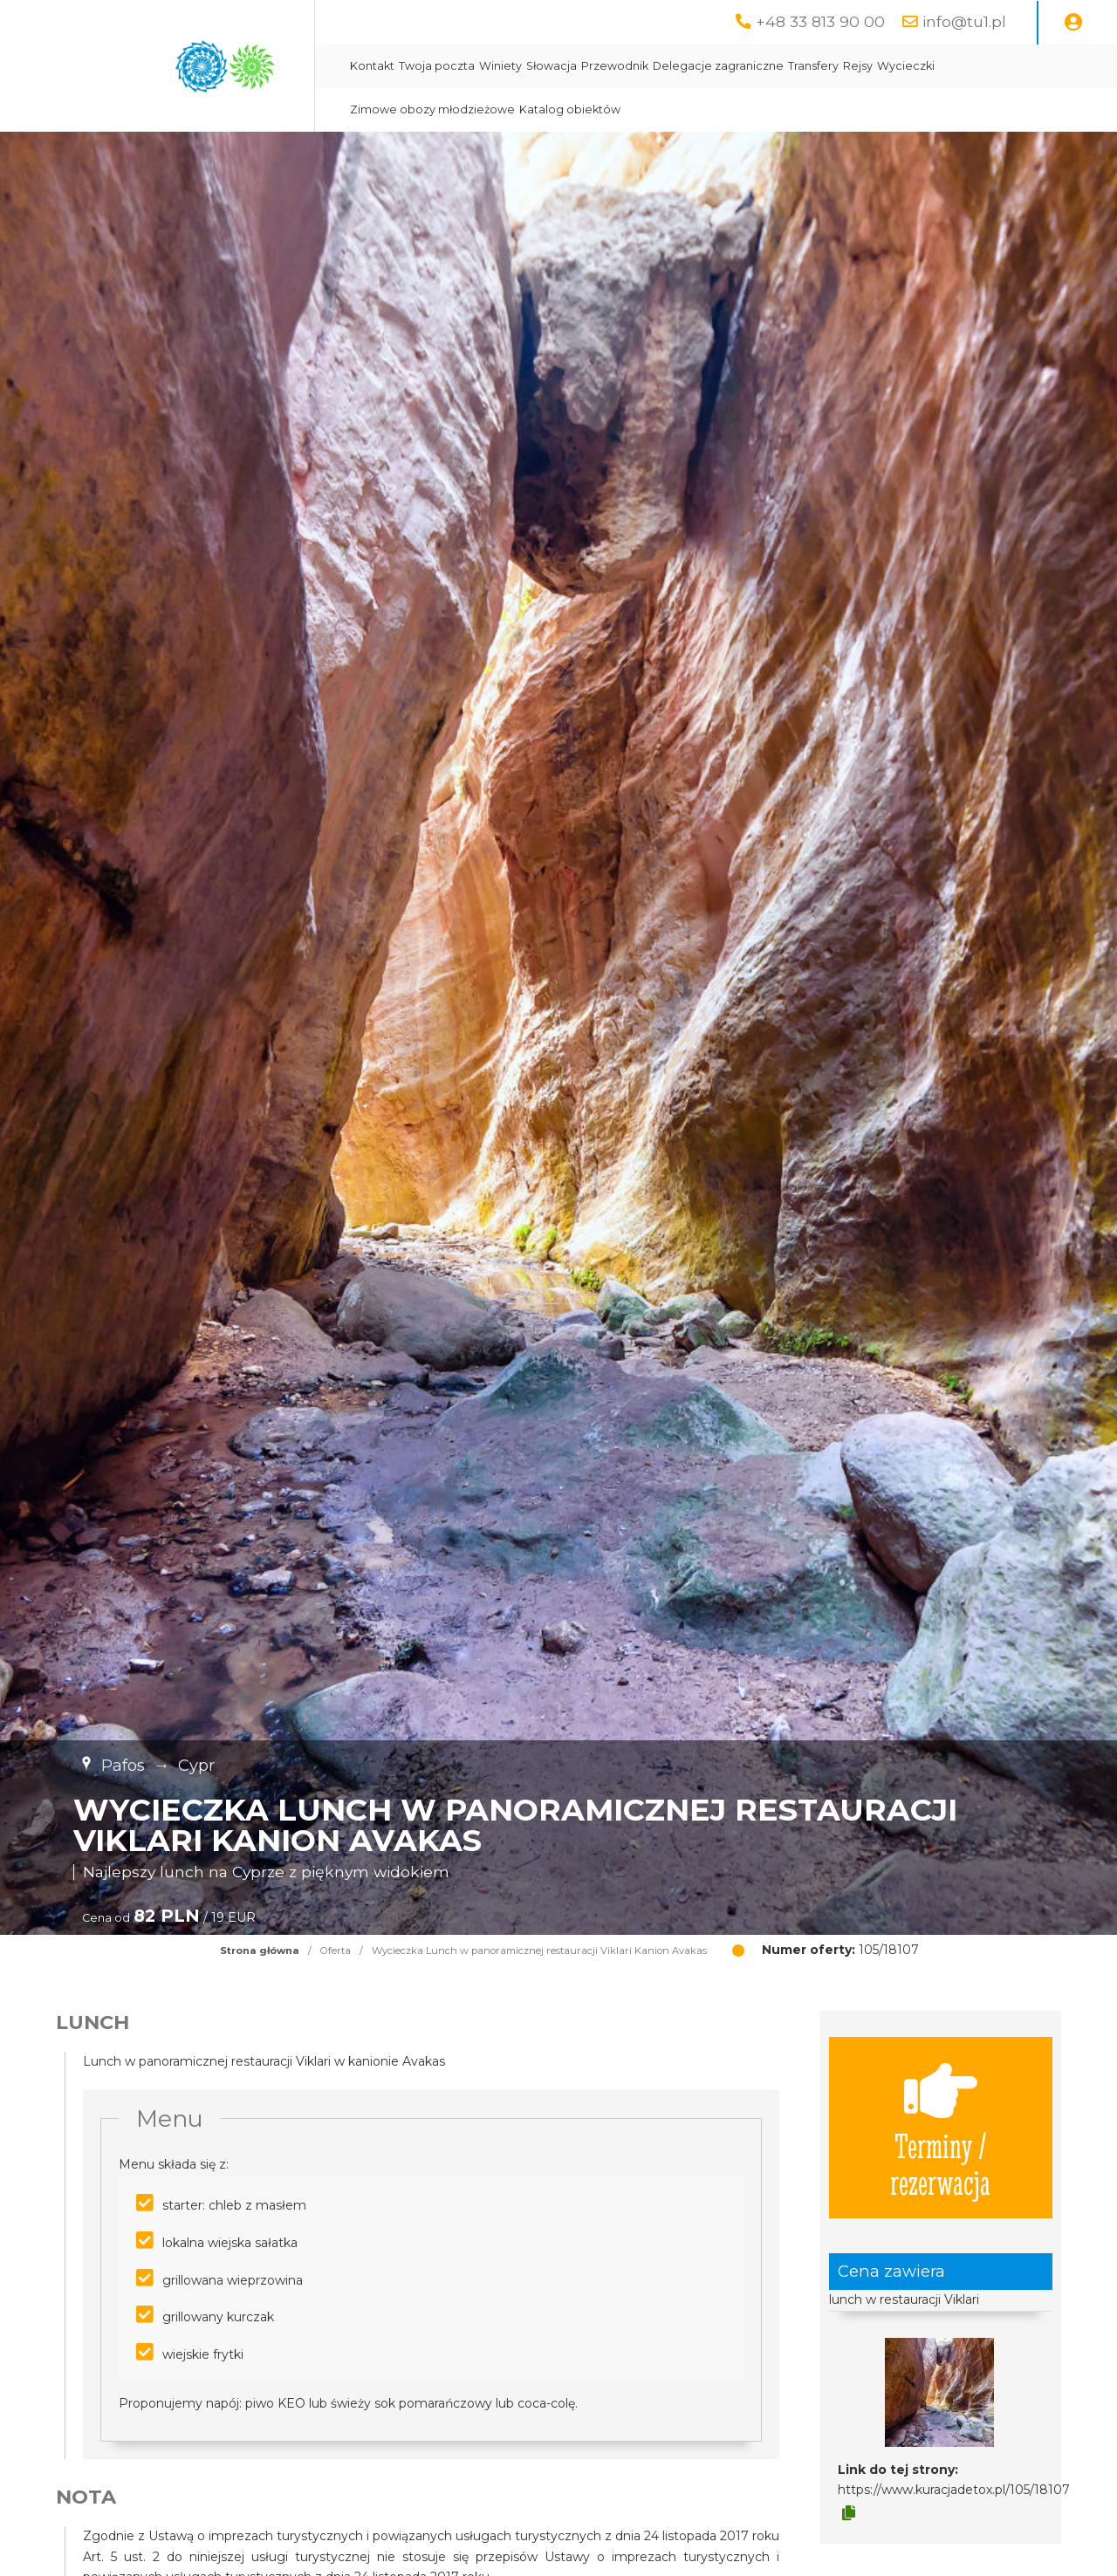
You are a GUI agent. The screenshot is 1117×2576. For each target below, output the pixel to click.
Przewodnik (614, 65)
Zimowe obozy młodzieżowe (432, 109)
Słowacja (551, 65)
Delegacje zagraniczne (718, 65)
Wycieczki (906, 65)
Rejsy (858, 65)
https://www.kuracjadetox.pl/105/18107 (954, 2489)
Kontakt (372, 65)
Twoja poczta (437, 65)
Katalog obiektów (569, 109)
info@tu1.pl (964, 21)
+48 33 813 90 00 (820, 21)
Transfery (813, 65)
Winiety (500, 65)
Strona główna (259, 1950)
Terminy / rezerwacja (940, 2127)
